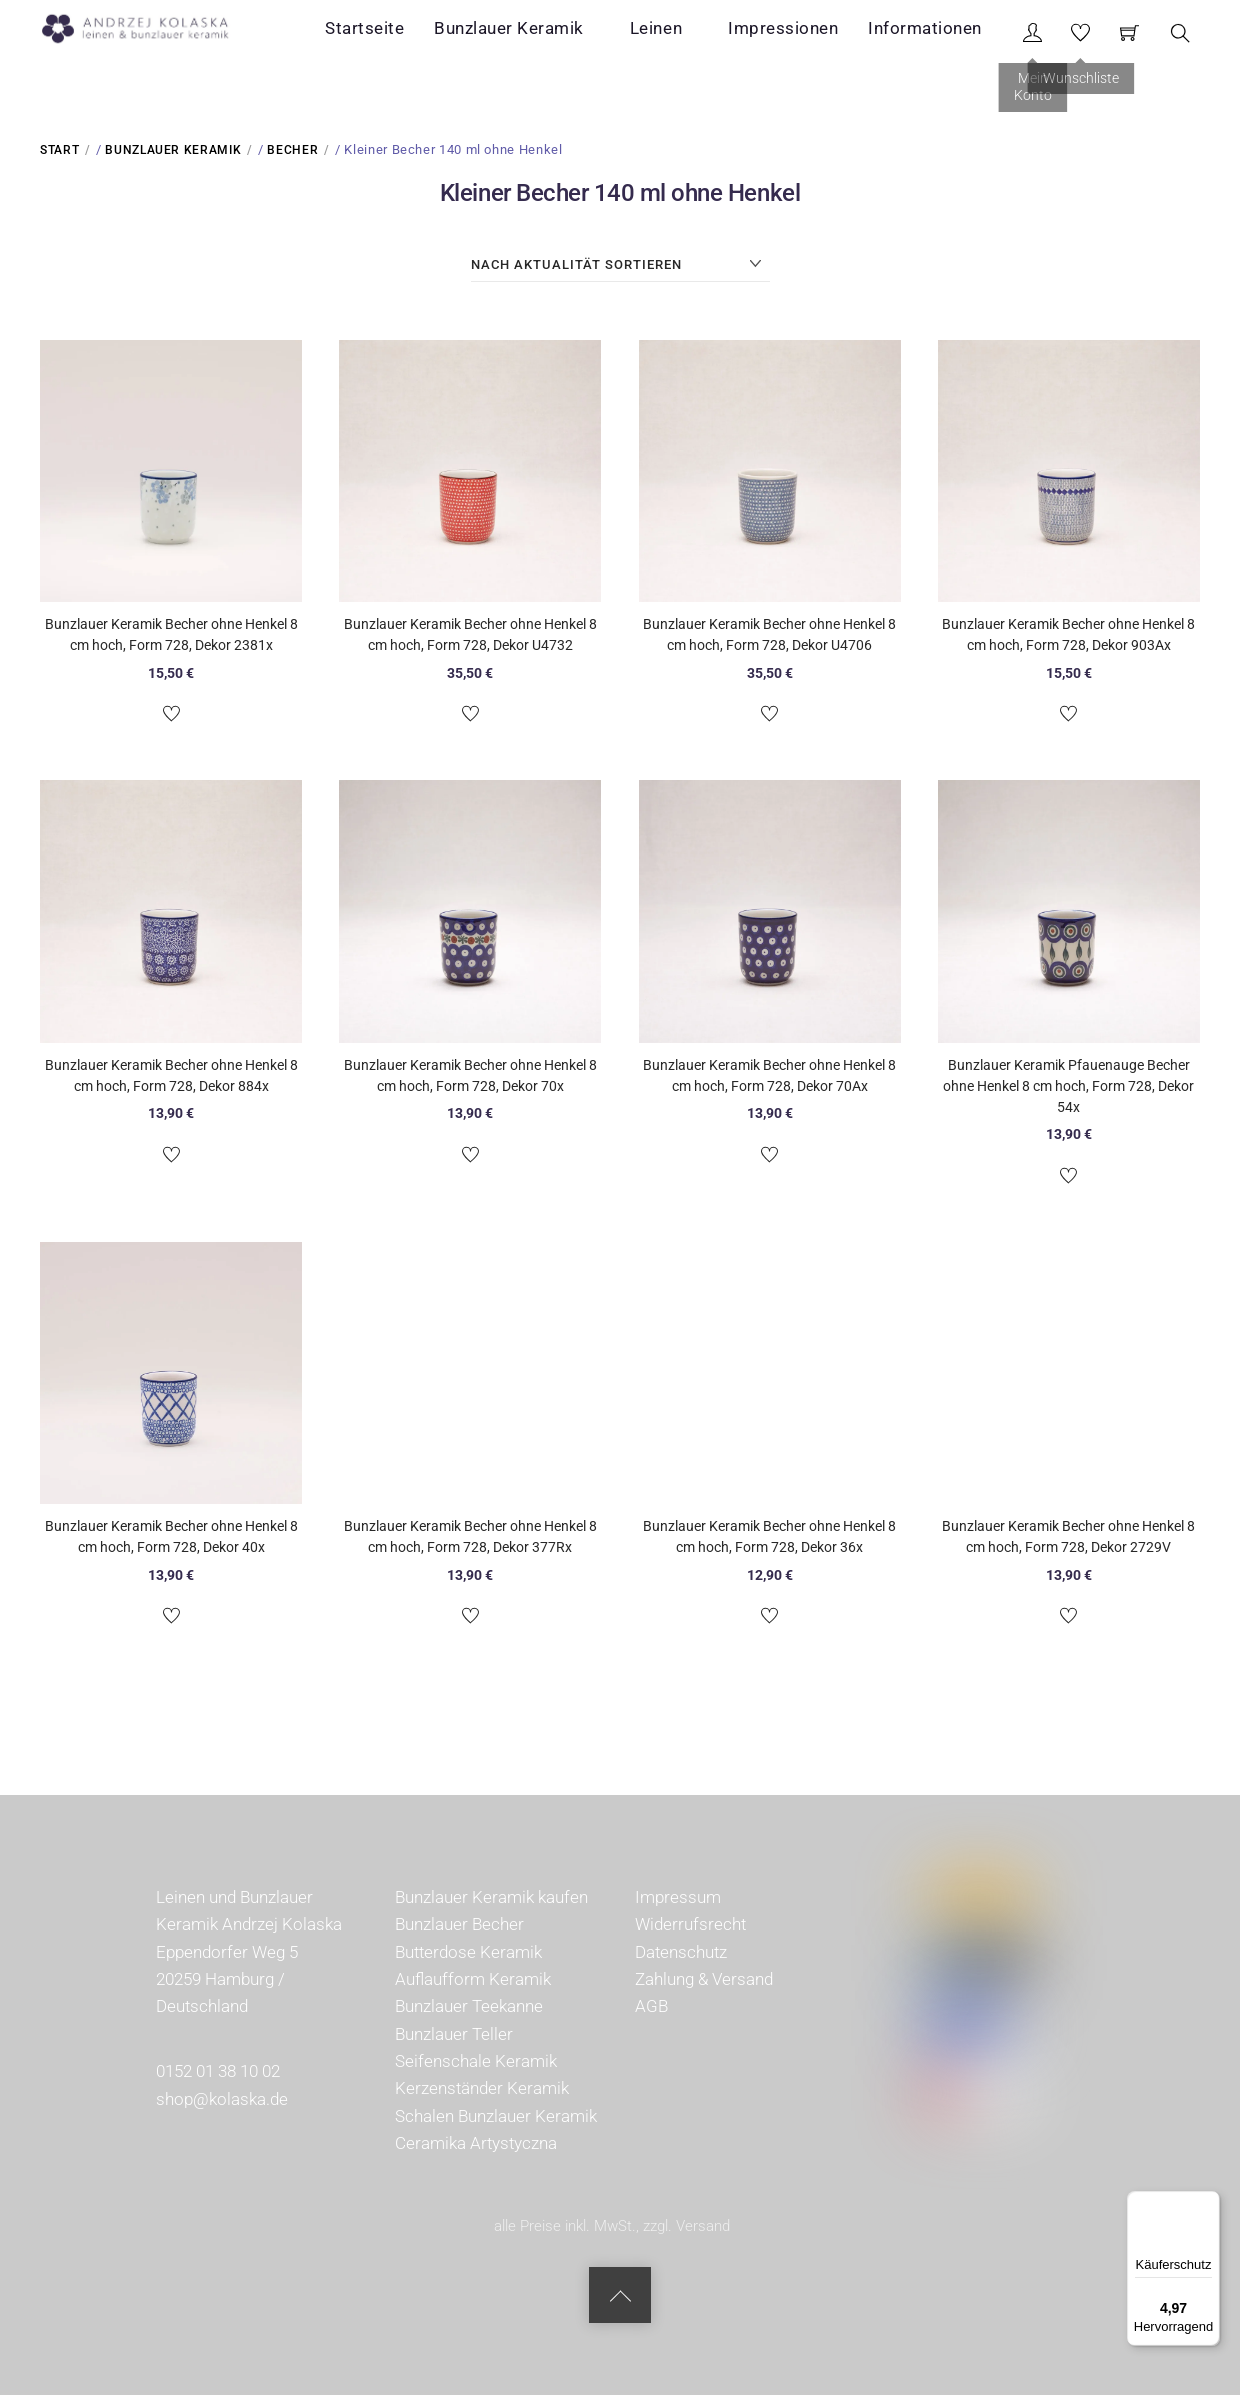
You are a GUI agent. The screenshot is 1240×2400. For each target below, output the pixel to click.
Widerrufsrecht (690, 1930)
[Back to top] (620, 2300)
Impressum (678, 1902)
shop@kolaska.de (222, 2104)
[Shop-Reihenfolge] (620, 270)
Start (59, 155)
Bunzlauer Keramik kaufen (491, 1902)
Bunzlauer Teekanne (469, 2012)
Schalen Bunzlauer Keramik (496, 2121)
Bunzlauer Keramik (571, 34)
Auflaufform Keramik (473, 1984)
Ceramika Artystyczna (476, 2148)
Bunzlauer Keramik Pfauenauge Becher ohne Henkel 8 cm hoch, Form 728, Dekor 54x (1068, 1091)
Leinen (697, 34)
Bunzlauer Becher (459, 1930)
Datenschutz (681, 1957)
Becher (292, 155)
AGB (651, 2012)
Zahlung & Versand (704, 1984)
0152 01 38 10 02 (218, 2077)
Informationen (940, 34)
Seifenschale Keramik (476, 2066)
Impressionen (803, 34)
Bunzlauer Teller (454, 2039)
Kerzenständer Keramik (482, 2094)
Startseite (431, 34)
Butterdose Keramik (468, 1957)
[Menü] (1208, 2203)
